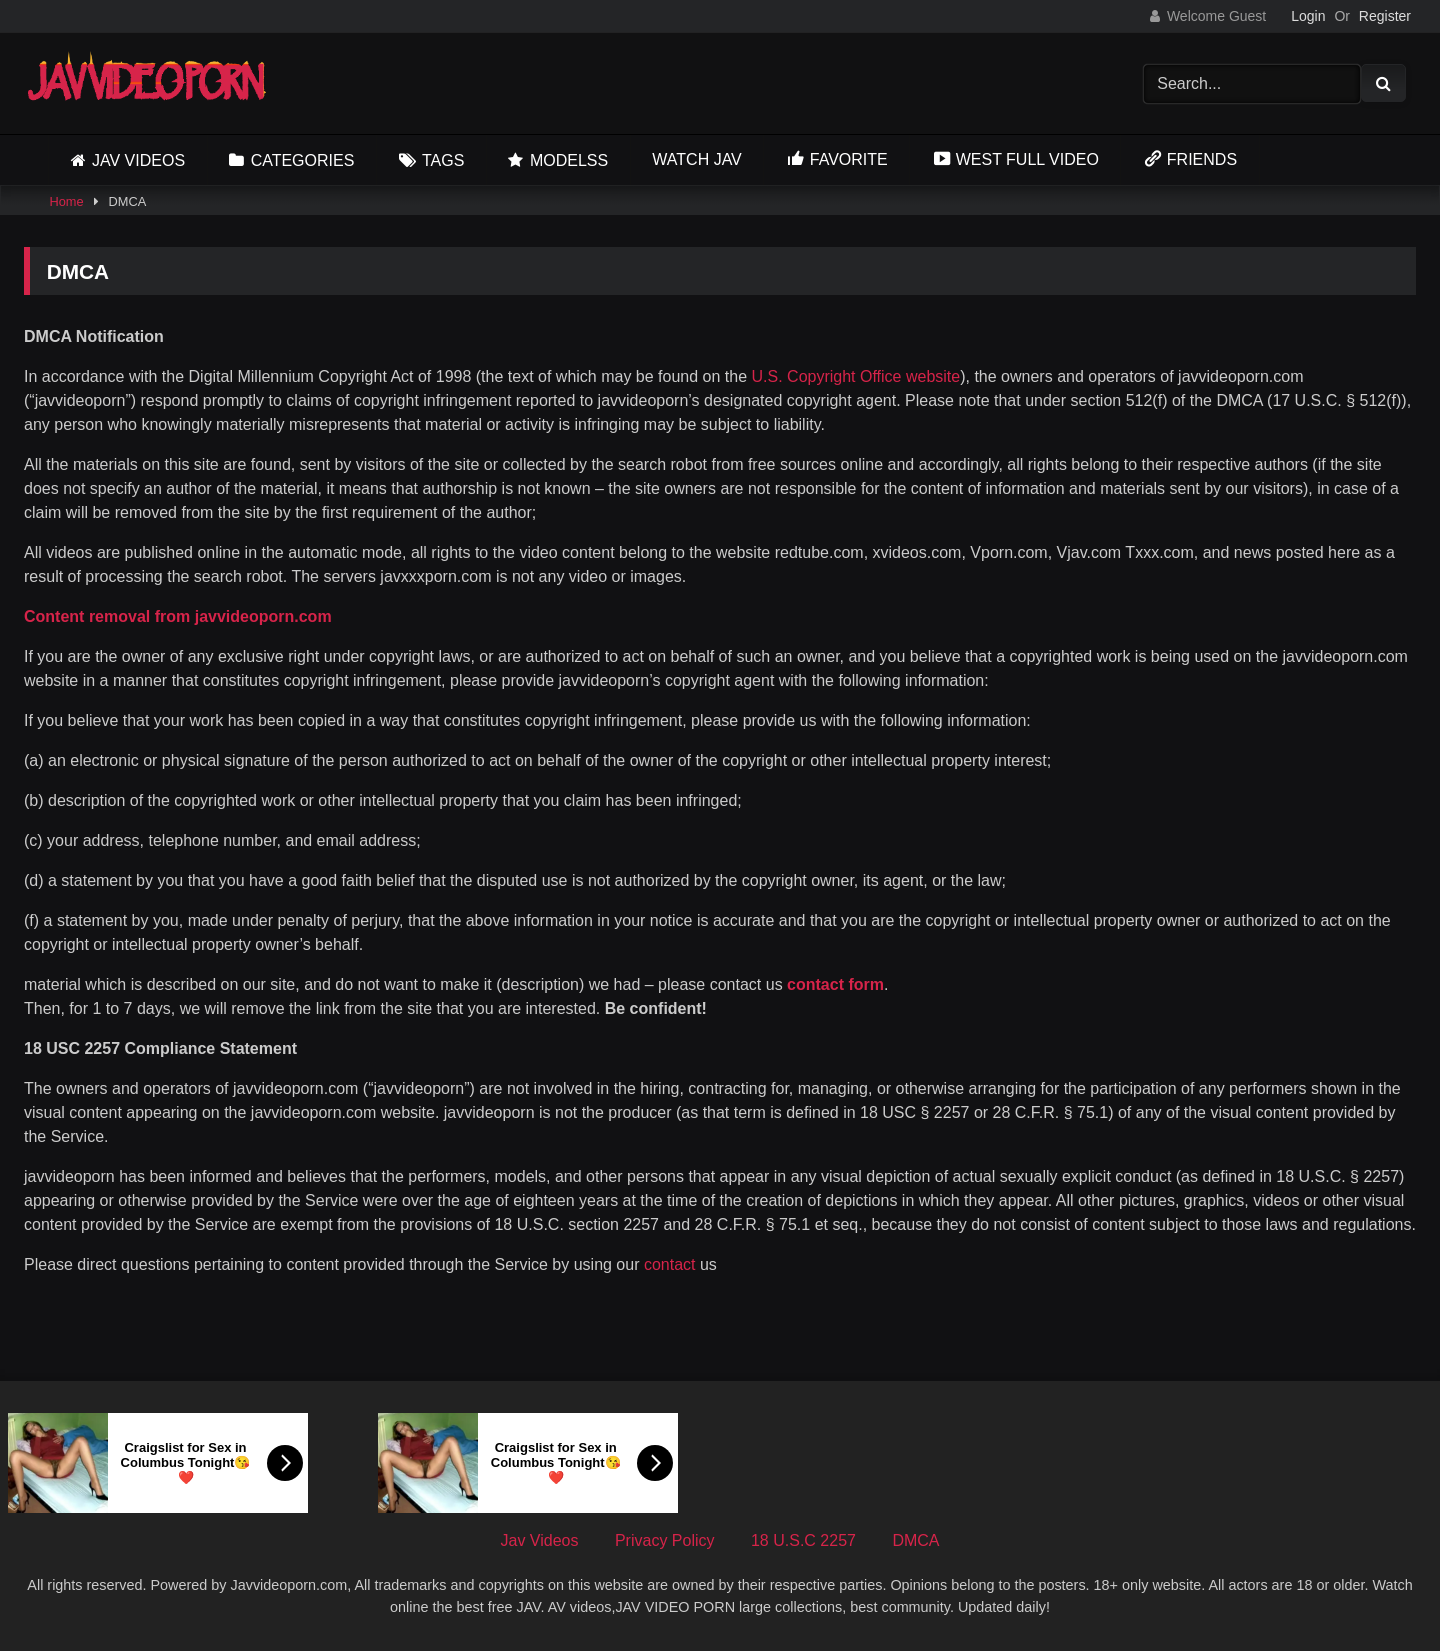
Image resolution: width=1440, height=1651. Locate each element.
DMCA (915, 1540)
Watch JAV (696, 159)
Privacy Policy (665, 1540)
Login (1308, 16)
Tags (443, 160)
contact (672, 1264)
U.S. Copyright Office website (856, 376)
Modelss (569, 160)
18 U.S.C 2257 (803, 1540)
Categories (303, 160)
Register (1385, 16)
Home (66, 201)
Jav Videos (138, 160)
